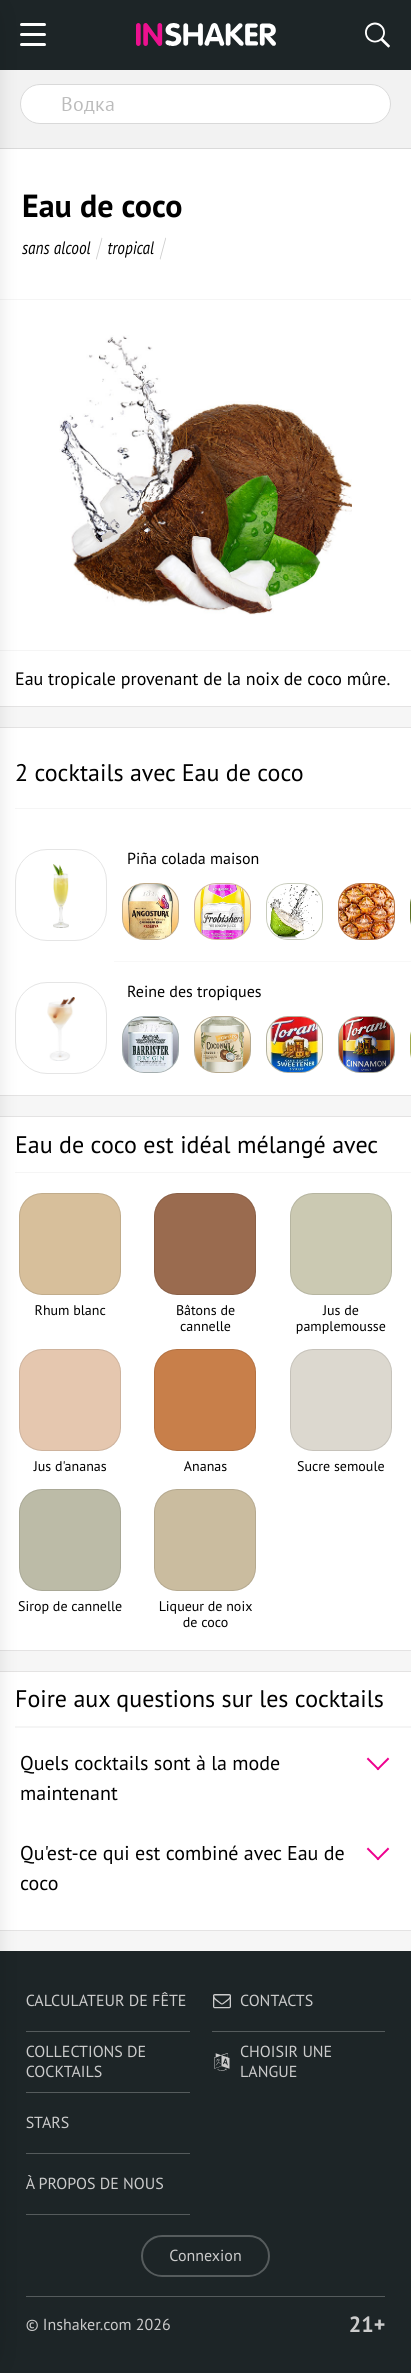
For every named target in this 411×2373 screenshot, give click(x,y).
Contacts (262, 2001)
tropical (130, 247)
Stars (48, 2123)
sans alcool (56, 247)
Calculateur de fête (106, 2001)
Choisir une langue (272, 2062)
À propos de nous (95, 2184)
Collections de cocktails (86, 2062)
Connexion (205, 2256)
